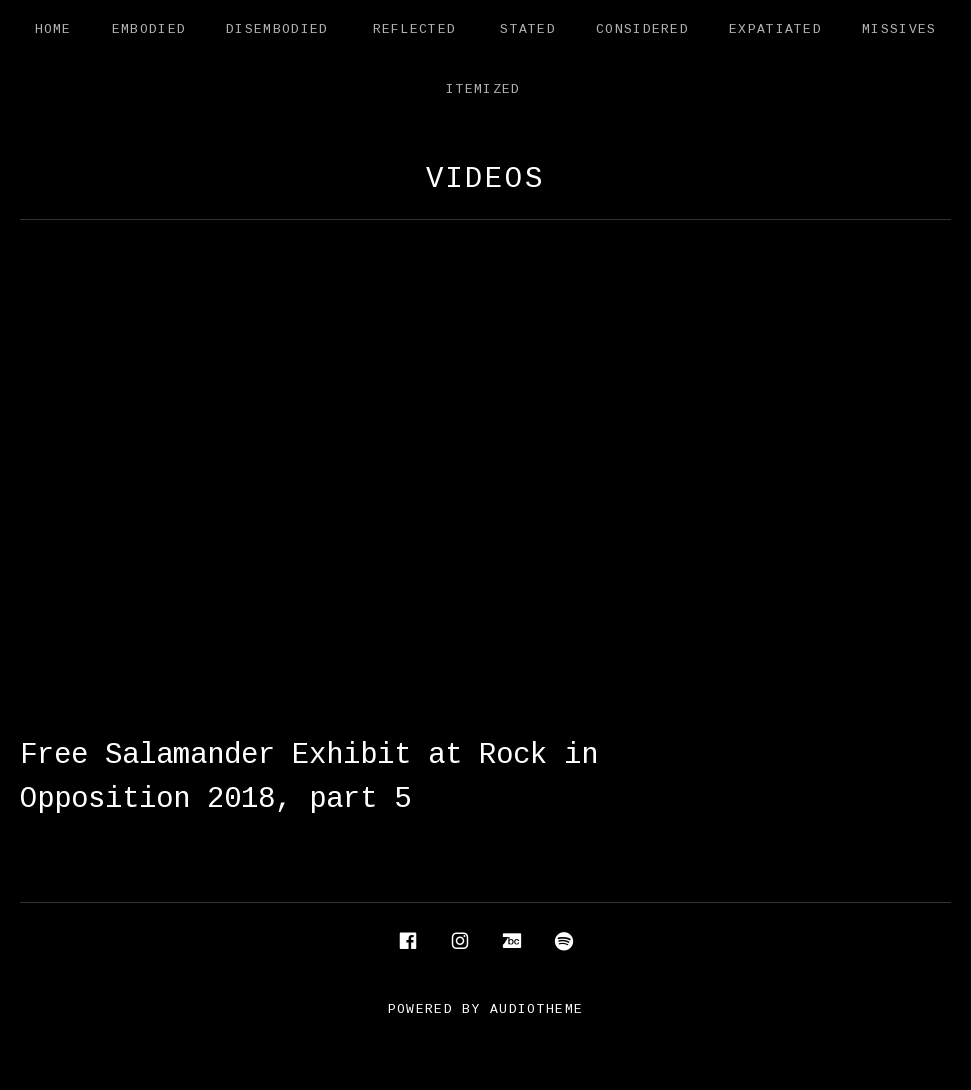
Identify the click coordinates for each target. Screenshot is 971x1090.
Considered (642, 29)
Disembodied (277, 29)
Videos (485, 179)
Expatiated (775, 29)
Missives (899, 29)
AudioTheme (536, 1009)
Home (53, 29)
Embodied (149, 29)
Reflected (415, 29)
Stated (528, 29)
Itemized (483, 89)
